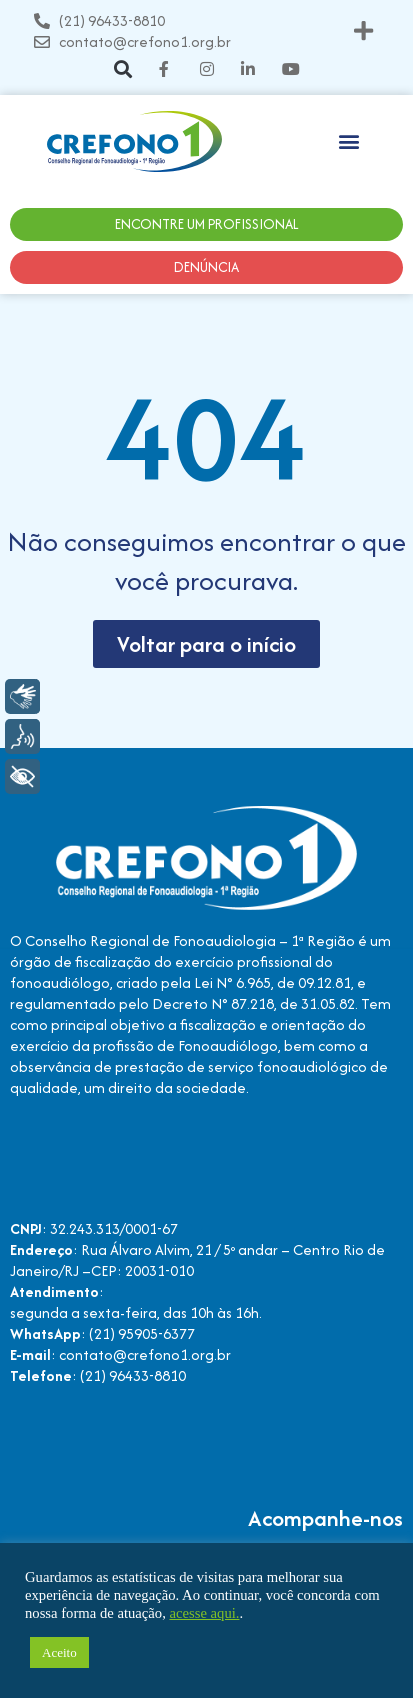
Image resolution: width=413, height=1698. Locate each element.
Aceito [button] (59, 1652)
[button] (364, 31)
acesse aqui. (204, 1613)
